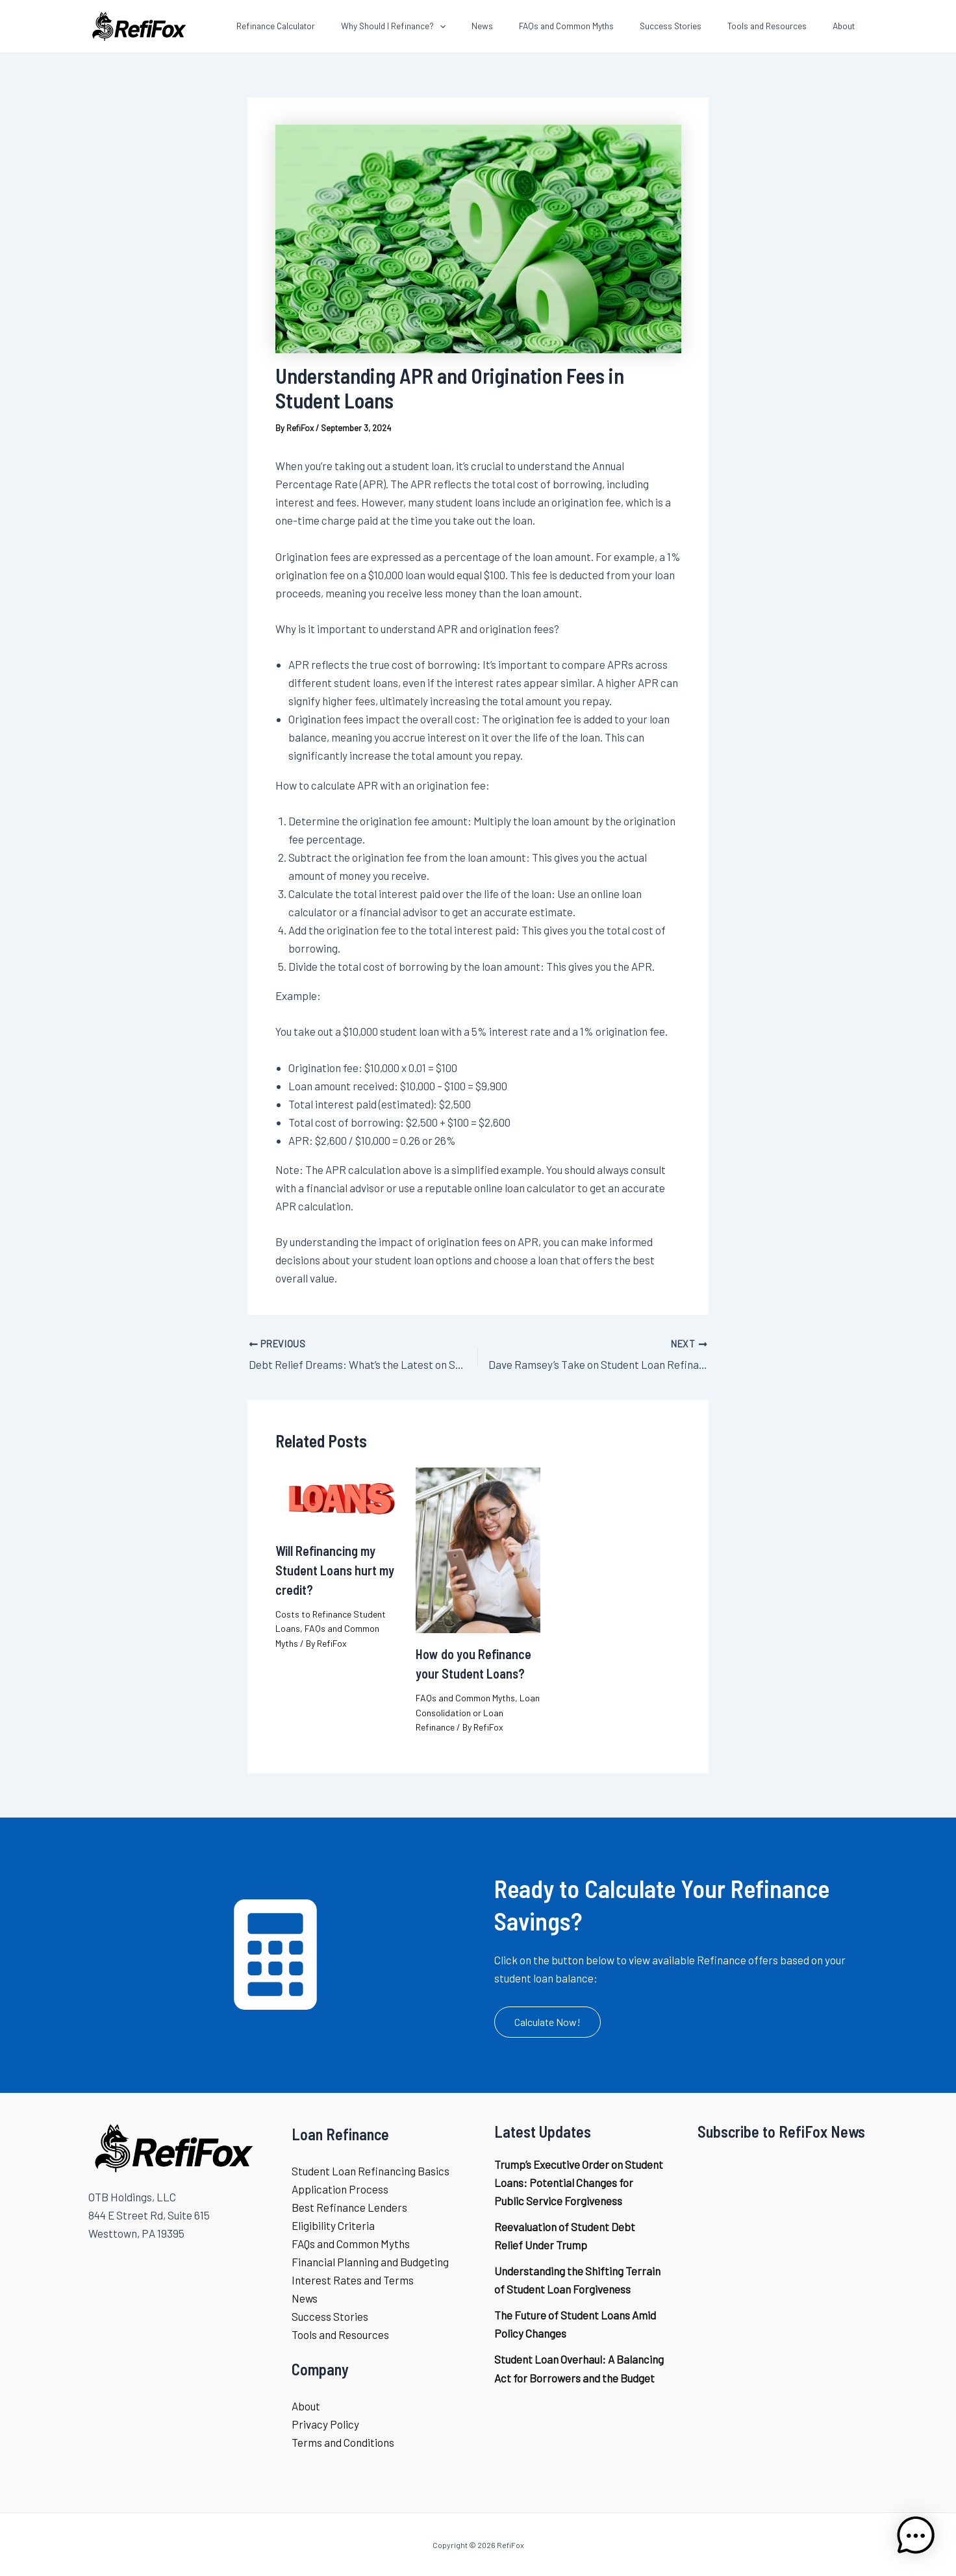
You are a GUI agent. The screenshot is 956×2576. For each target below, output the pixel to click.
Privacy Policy (325, 2422)
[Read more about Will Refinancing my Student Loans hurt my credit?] (337, 1494)
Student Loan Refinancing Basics (370, 2168)
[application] (485, 26)
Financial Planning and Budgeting (370, 2259)
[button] (547, 2020)
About (306, 2403)
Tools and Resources (340, 2332)
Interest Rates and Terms (353, 2277)
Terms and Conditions (343, 2440)
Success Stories (330, 2314)
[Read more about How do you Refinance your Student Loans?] (478, 1546)
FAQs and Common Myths (465, 1695)
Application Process (340, 2187)
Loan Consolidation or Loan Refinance (478, 1710)
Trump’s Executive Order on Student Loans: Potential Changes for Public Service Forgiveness (578, 2180)
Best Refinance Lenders (349, 2205)
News (305, 2296)
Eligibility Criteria (333, 2223)
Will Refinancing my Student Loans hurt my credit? (334, 1568)
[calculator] (275, 1952)
